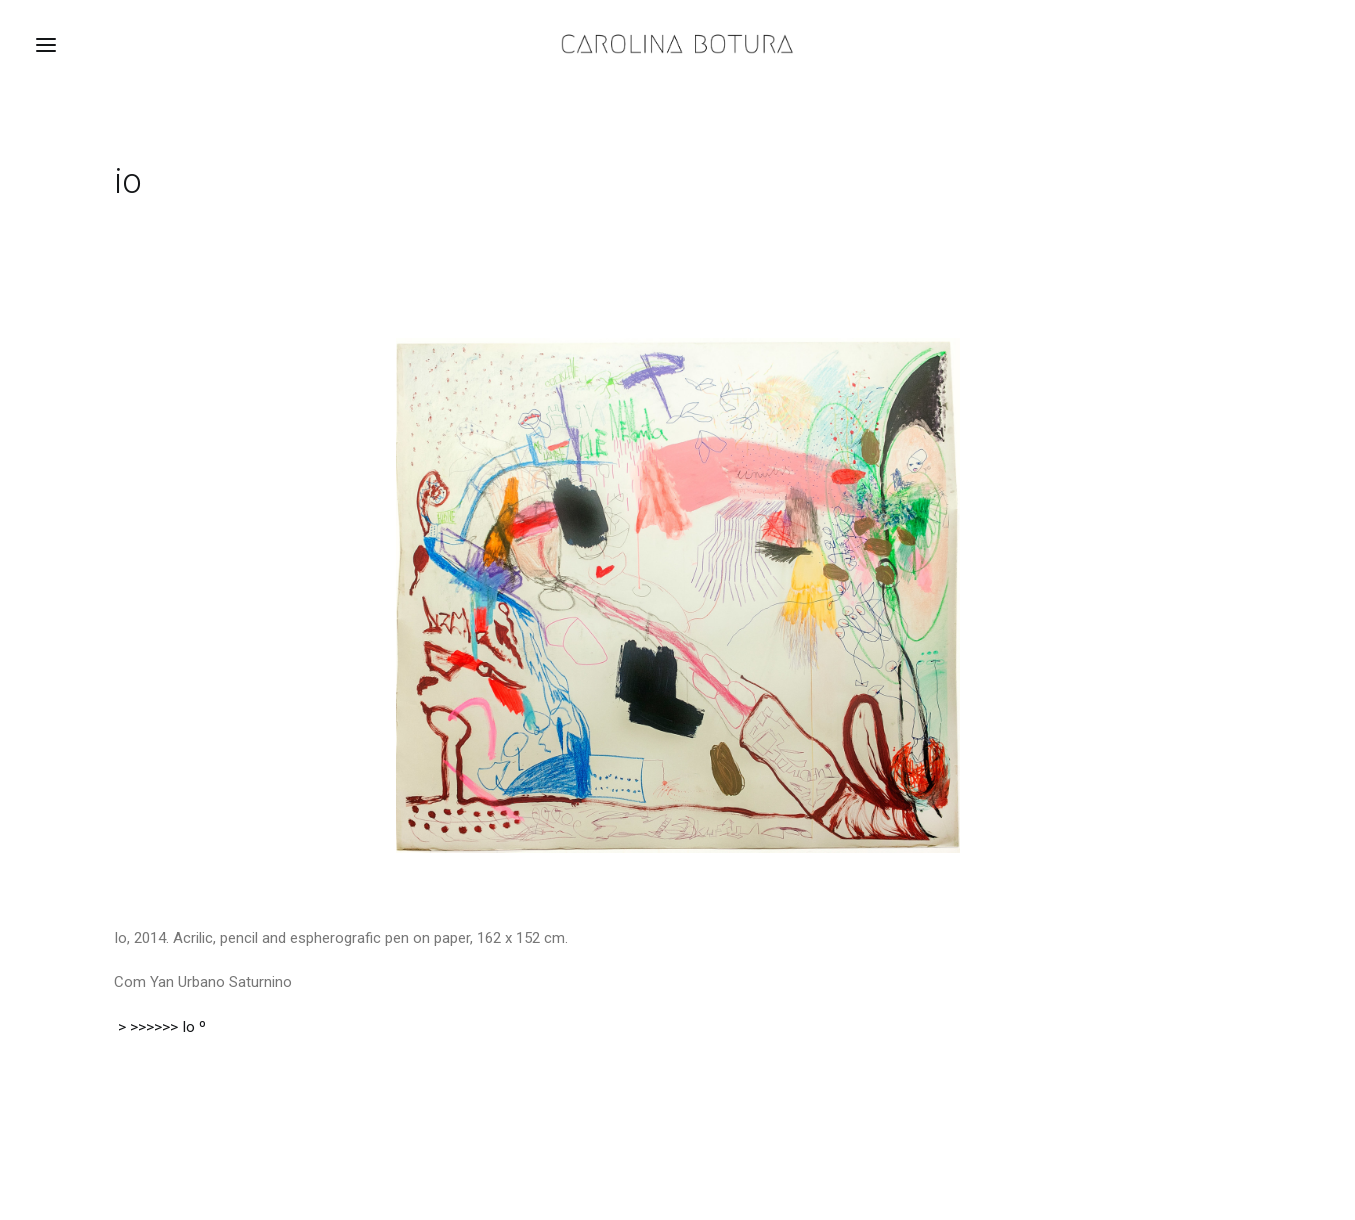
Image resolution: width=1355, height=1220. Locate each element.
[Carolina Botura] (677, 44)
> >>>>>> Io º (160, 1027)
